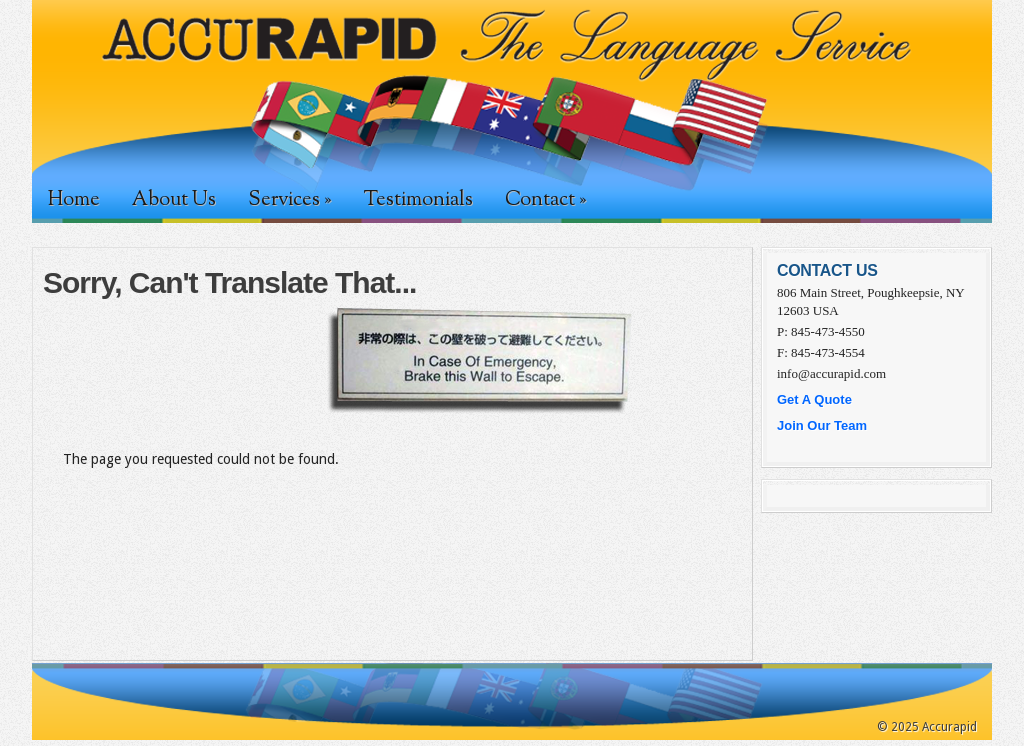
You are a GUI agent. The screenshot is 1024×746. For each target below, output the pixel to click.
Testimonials (418, 200)
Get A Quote (814, 399)
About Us (174, 200)
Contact (545, 200)
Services (289, 200)
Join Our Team (822, 425)
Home (74, 200)
